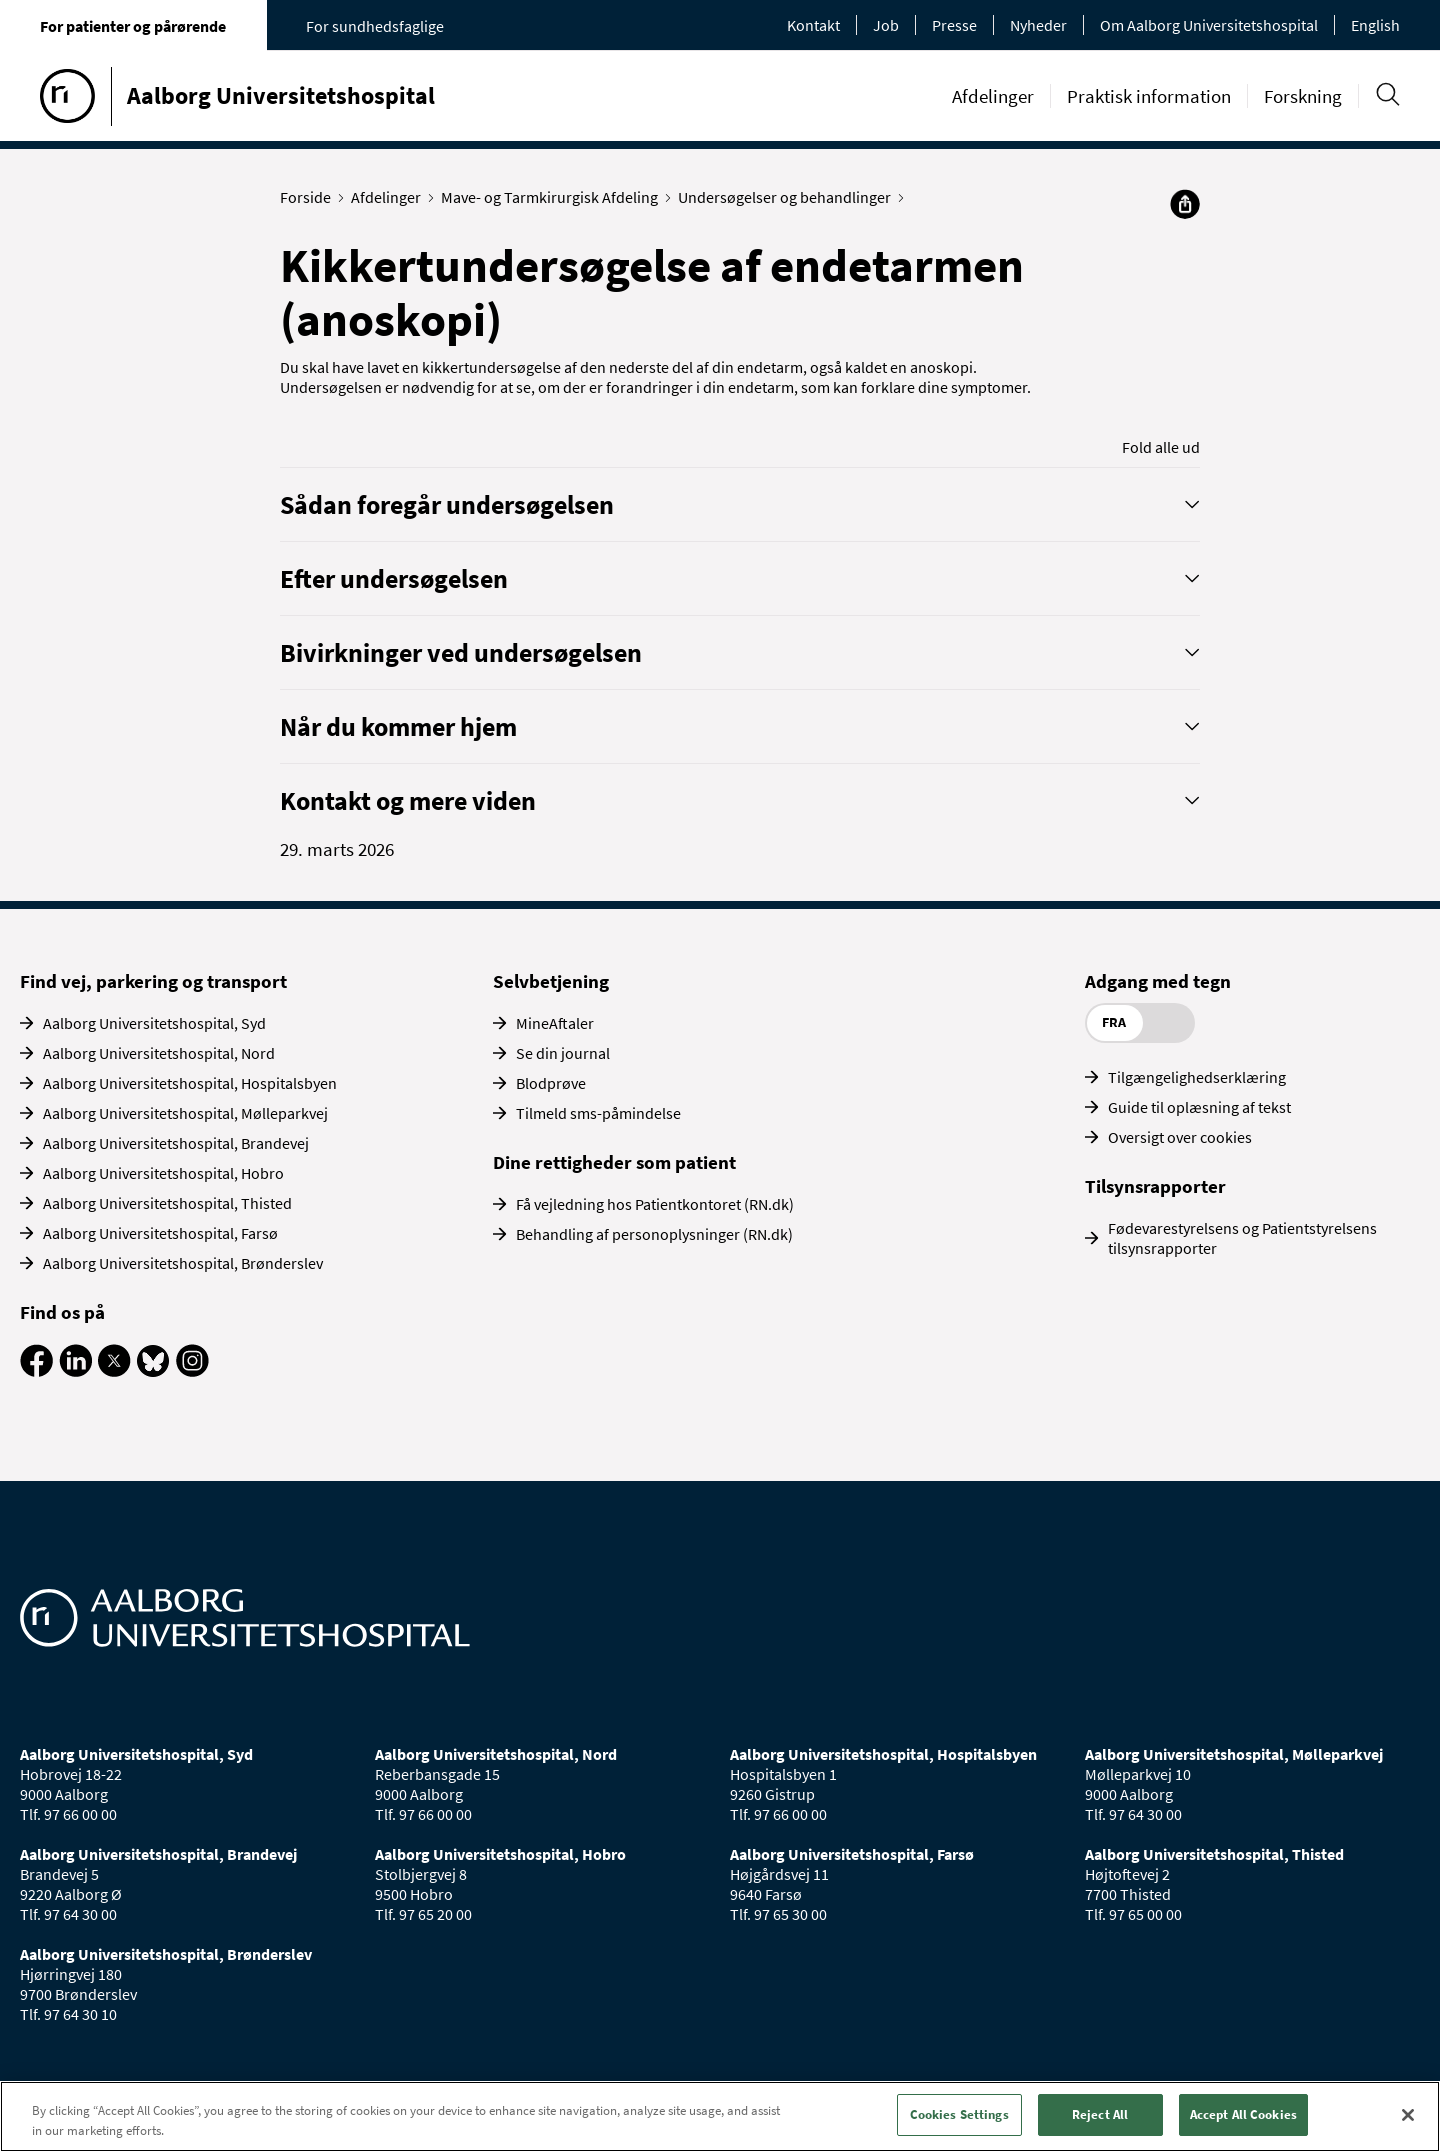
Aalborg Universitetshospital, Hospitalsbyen (190, 1083)
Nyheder (1038, 25)
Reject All (1100, 2114)
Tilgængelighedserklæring (1197, 1077)
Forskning (1303, 96)
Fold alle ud (1161, 447)
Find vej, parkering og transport (153, 981)
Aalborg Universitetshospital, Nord (159, 1053)
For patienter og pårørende (133, 26)
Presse (954, 25)
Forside (310, 197)
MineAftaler (555, 1023)
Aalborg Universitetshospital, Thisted (167, 1203)
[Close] (1408, 2115)
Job (886, 25)
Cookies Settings (959, 2114)
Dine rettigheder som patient (614, 1162)
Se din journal (563, 1053)
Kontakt (813, 25)
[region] (720, 2116)
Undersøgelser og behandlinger (789, 197)
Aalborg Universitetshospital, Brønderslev (183, 1263)
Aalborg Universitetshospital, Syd (154, 1023)
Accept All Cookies (1243, 2114)
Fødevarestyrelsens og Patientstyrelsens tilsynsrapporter (1242, 1238)
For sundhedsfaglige (375, 26)
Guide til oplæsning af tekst (1199, 1107)
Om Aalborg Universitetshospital (1209, 25)
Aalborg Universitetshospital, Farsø (160, 1233)
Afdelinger (993, 96)
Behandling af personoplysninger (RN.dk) (654, 1234)
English (1375, 25)
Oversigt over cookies (1180, 1137)
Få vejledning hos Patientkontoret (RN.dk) (655, 1204)
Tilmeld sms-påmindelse (598, 1113)
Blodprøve (551, 1083)
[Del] (1185, 204)
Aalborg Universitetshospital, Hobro (163, 1173)
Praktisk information (1149, 96)
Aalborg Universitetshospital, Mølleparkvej (185, 1113)
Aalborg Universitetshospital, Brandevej (176, 1143)
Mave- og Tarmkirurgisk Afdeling (554, 197)
